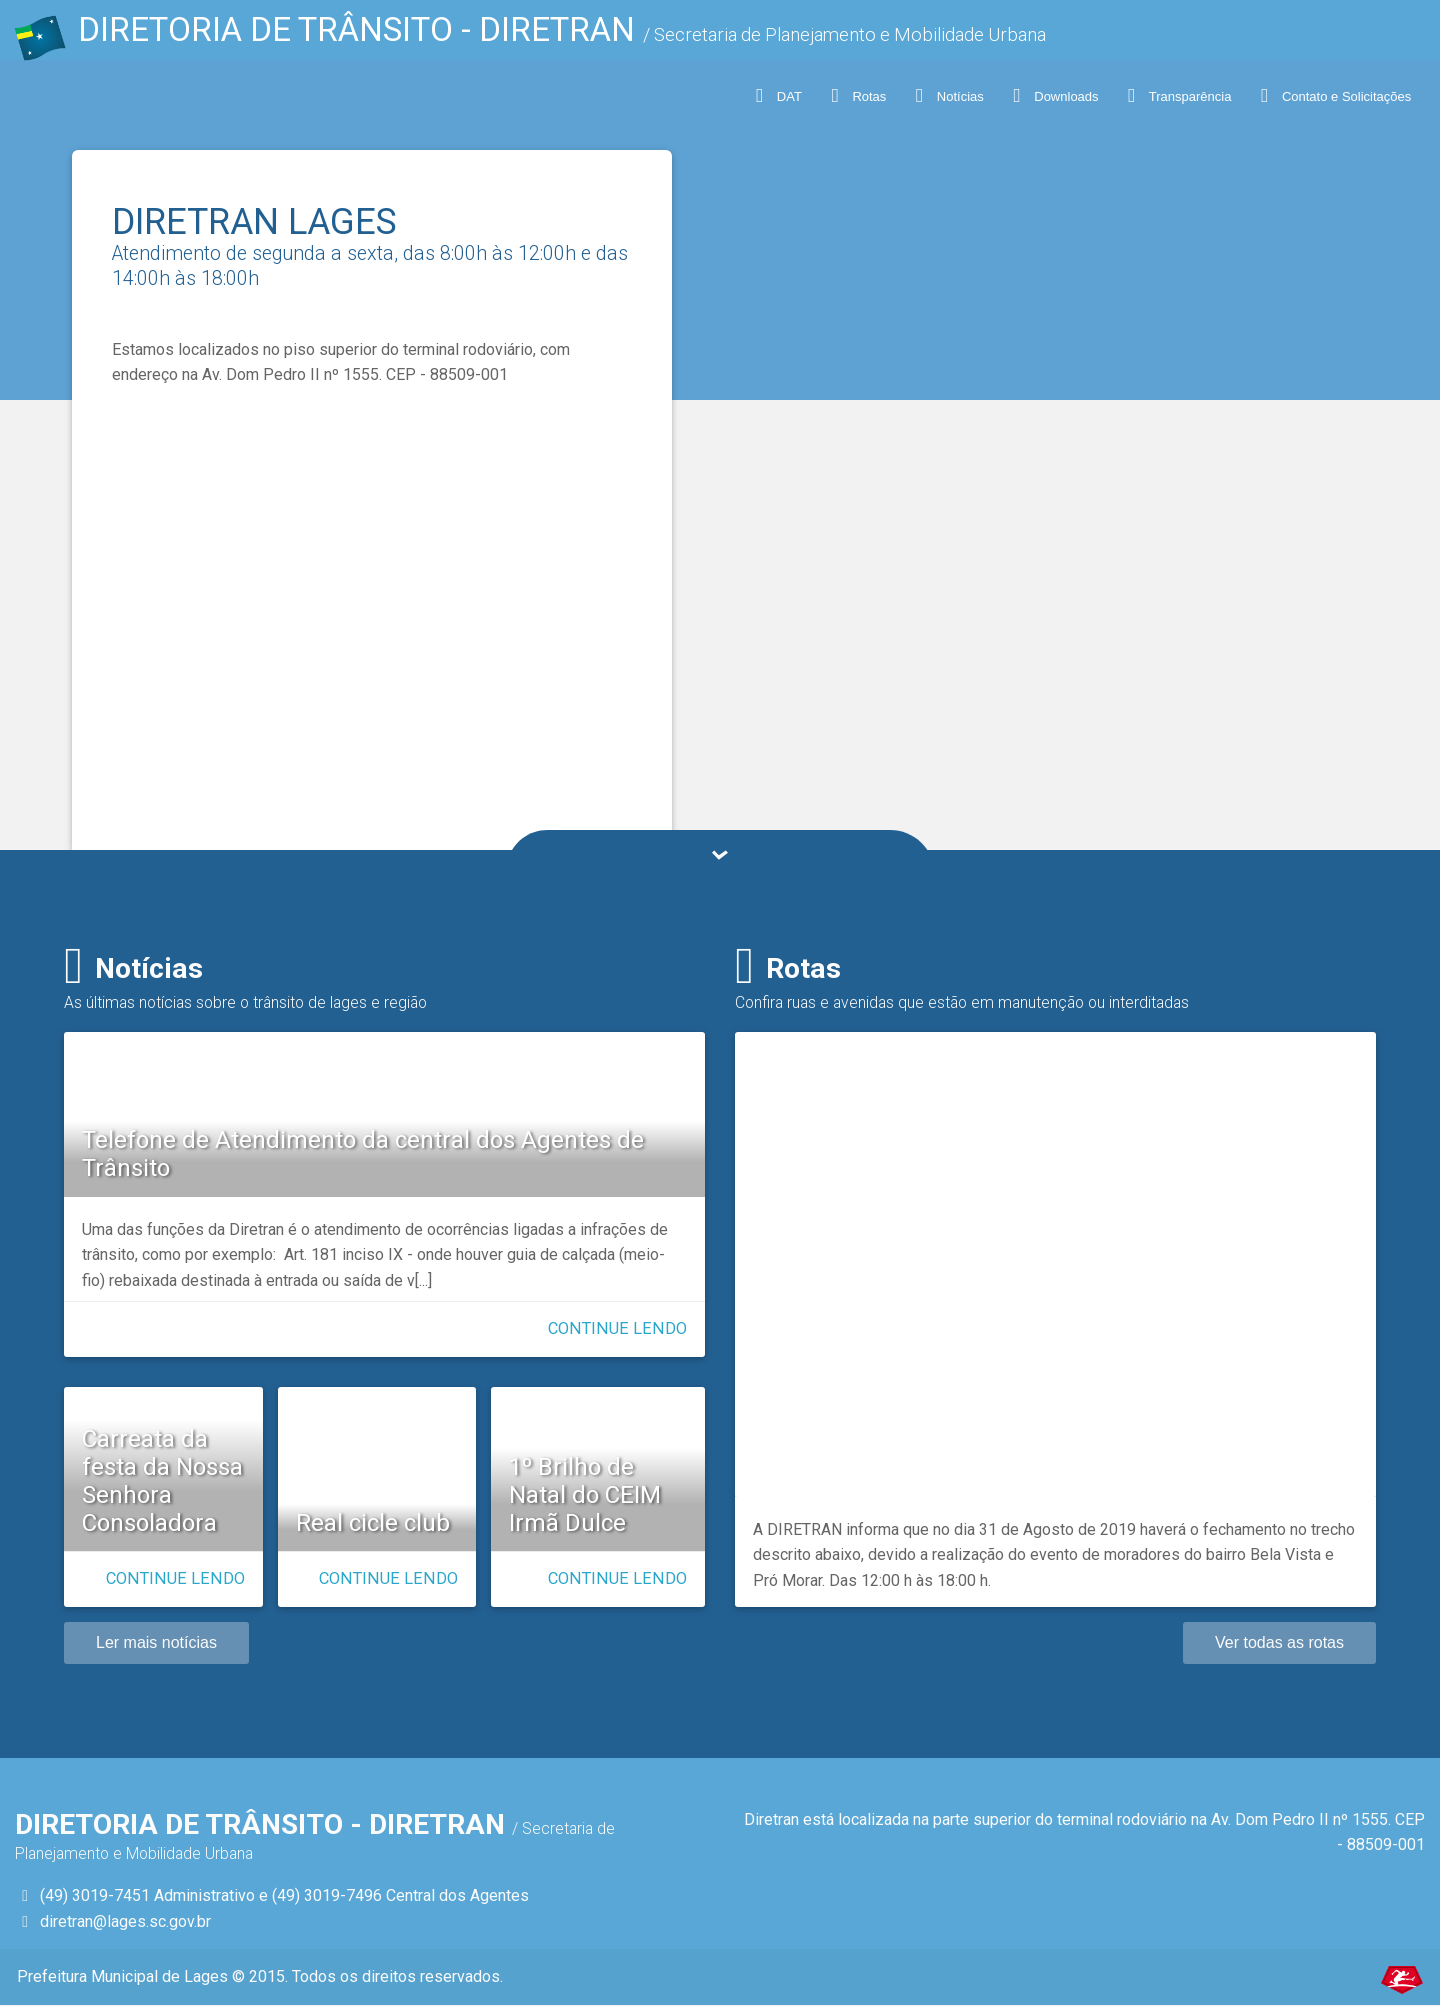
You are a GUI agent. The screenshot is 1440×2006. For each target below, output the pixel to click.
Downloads (1055, 96)
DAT (778, 96)
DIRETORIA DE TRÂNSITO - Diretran (535, 35)
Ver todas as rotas (1279, 1642)
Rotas (857, 96)
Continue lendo (617, 1328)
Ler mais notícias (156, 1642)
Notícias (949, 96)
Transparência (1179, 96)
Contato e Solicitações (1336, 96)
